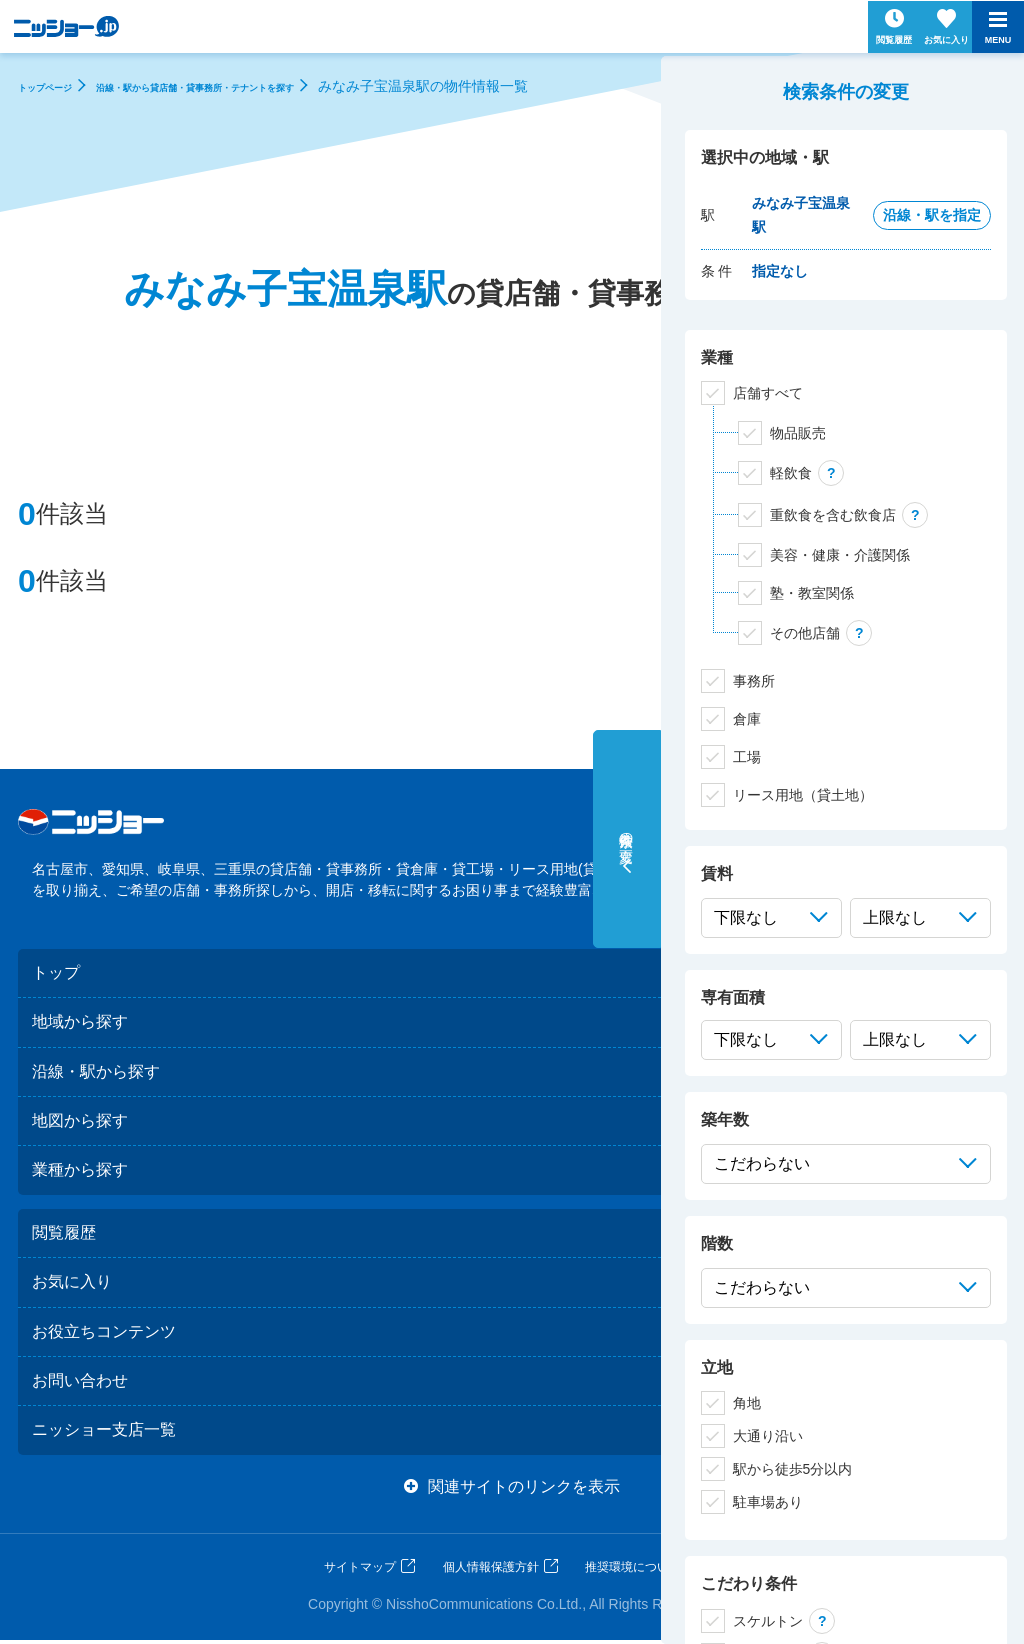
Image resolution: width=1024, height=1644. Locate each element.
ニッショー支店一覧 (104, 1433)
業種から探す (80, 1171)
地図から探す (80, 1121)
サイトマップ (360, 1571)
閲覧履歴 (64, 1234)
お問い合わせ (80, 1383)
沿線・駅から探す (96, 1071)
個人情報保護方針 (491, 1571)
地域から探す (80, 1022)
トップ (56, 972)
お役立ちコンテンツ (104, 1333)
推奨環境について (633, 1571)
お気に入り (72, 1284)
